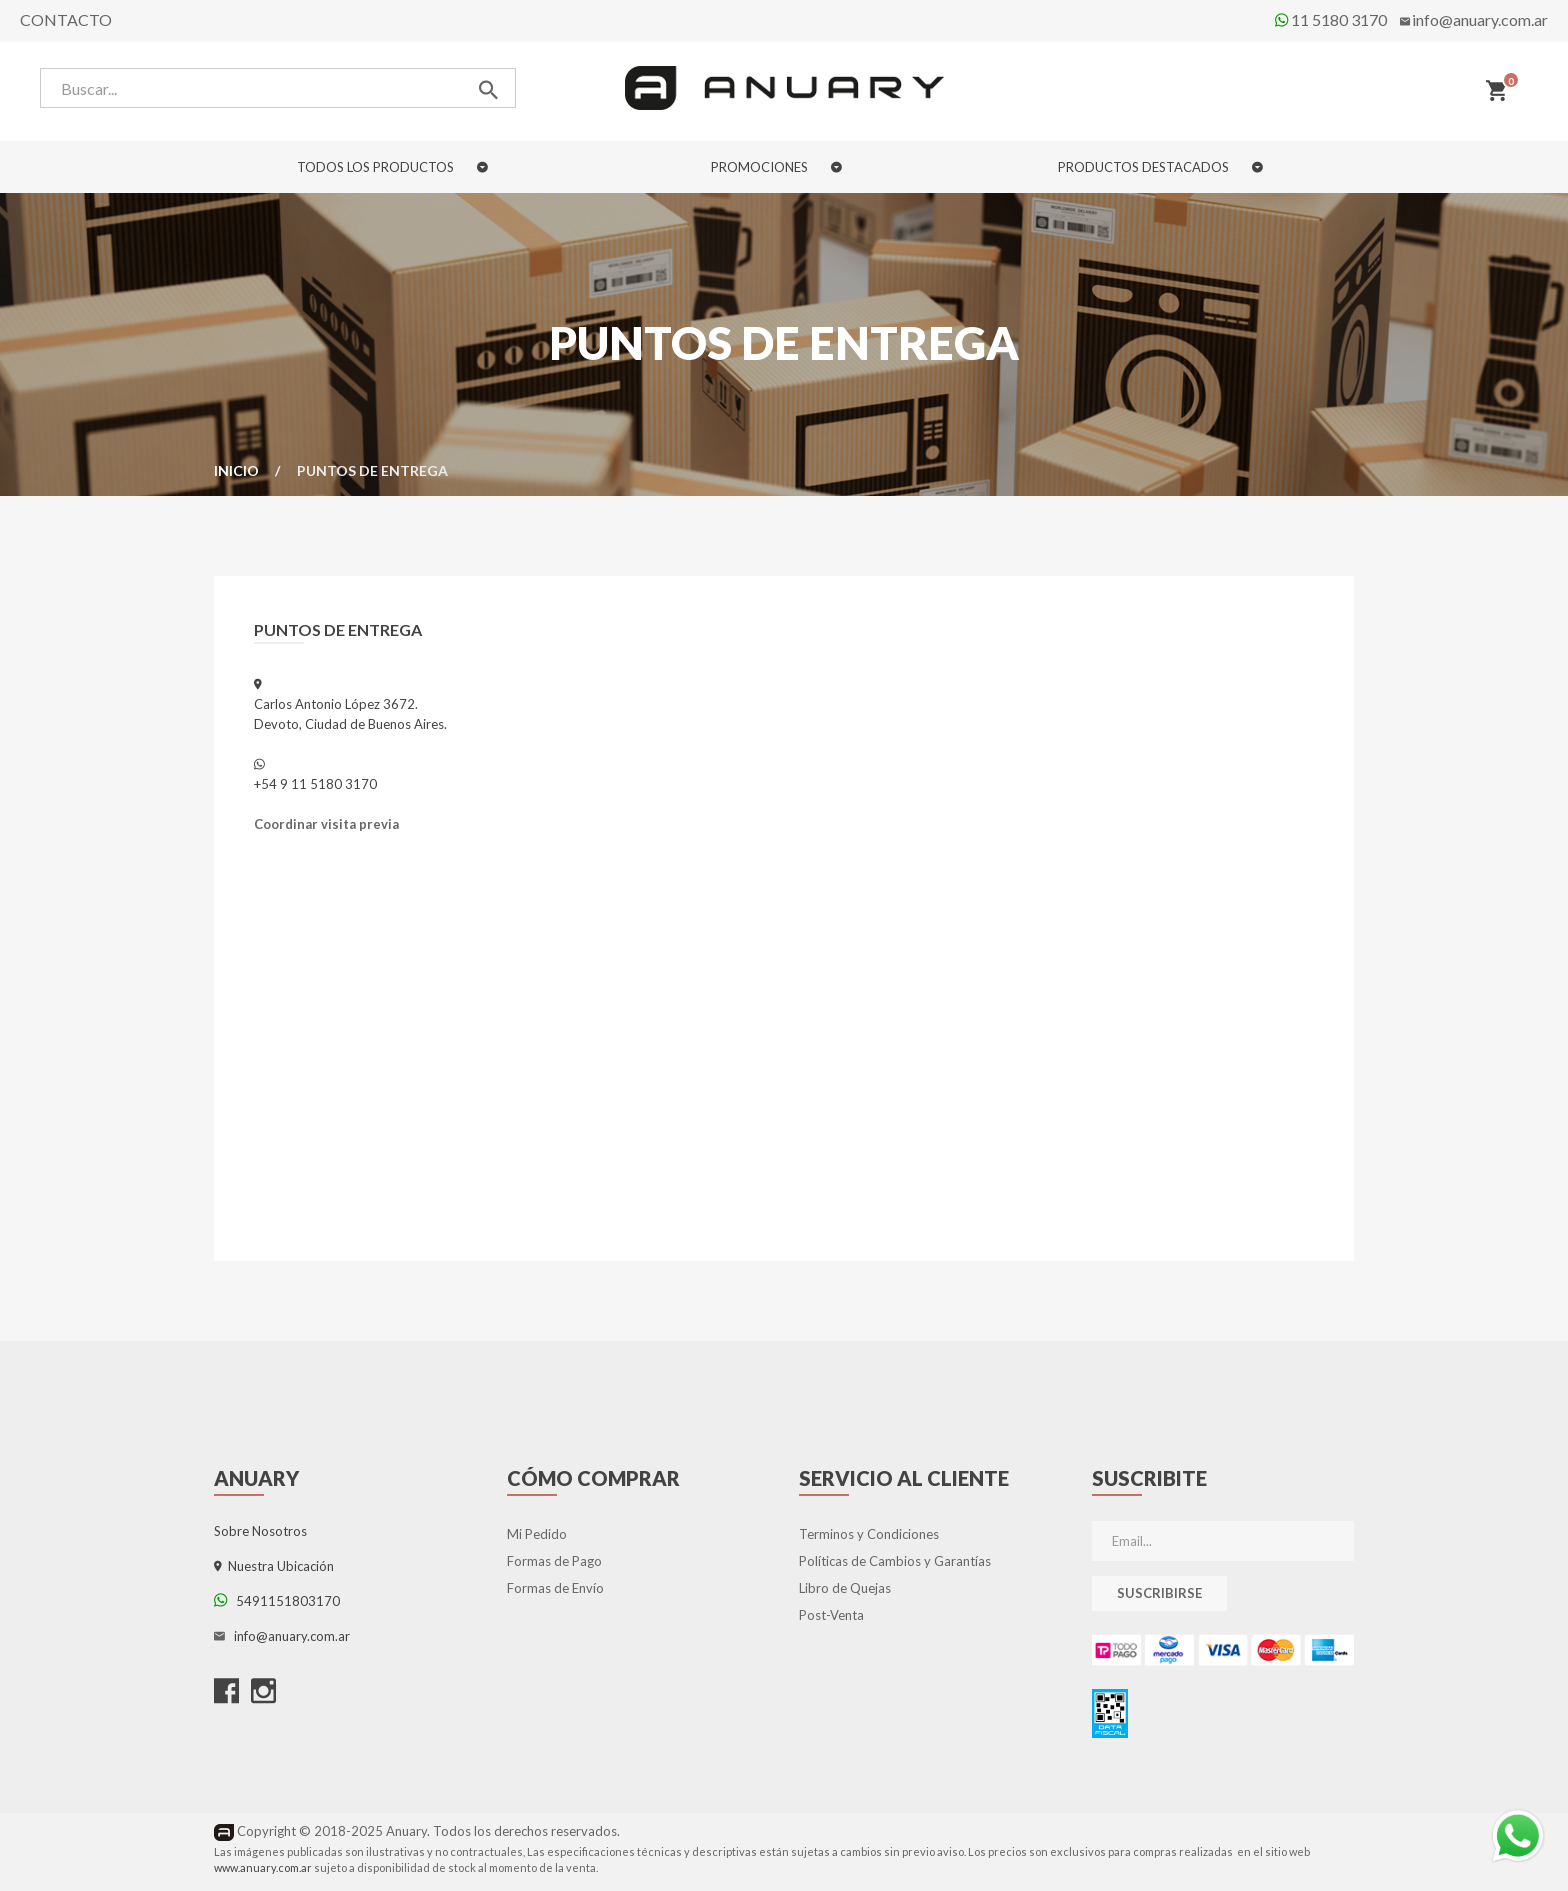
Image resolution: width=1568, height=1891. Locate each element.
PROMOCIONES (776, 167)
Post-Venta (831, 1615)
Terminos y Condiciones (869, 1534)
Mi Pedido (537, 1534)
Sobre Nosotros (260, 1531)
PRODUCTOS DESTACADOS (1160, 167)
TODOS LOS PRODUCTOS (392, 167)
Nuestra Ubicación (274, 1566)
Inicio (236, 470)
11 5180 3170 (1331, 19)
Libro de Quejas (845, 1588)
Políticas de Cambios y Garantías (895, 1561)
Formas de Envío (555, 1588)
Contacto (66, 19)
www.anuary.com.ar (263, 1867)
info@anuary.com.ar (1480, 19)
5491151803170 (277, 1601)
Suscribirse (1159, 1593)
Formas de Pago (554, 1561)
